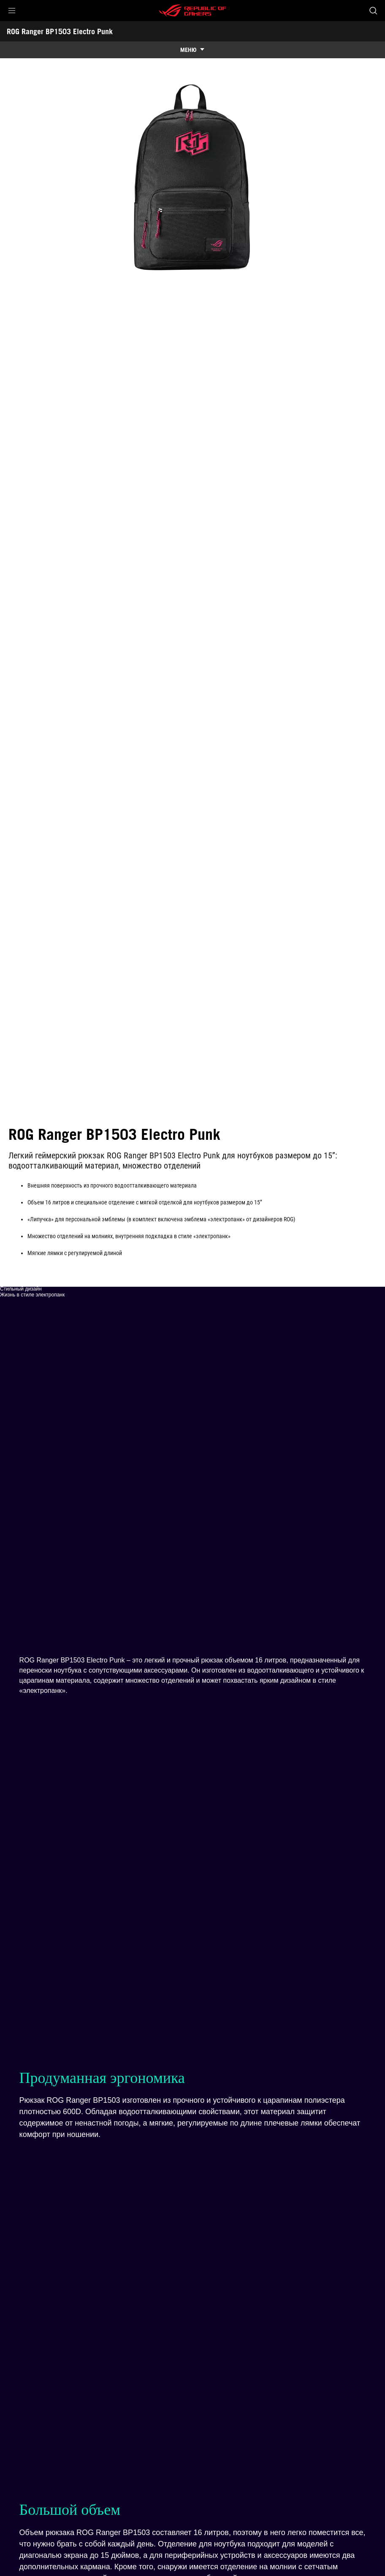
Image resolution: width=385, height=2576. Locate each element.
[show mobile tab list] (192, 49)
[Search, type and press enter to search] (373, 10)
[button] (12, 10)
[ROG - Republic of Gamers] (192, 10)
